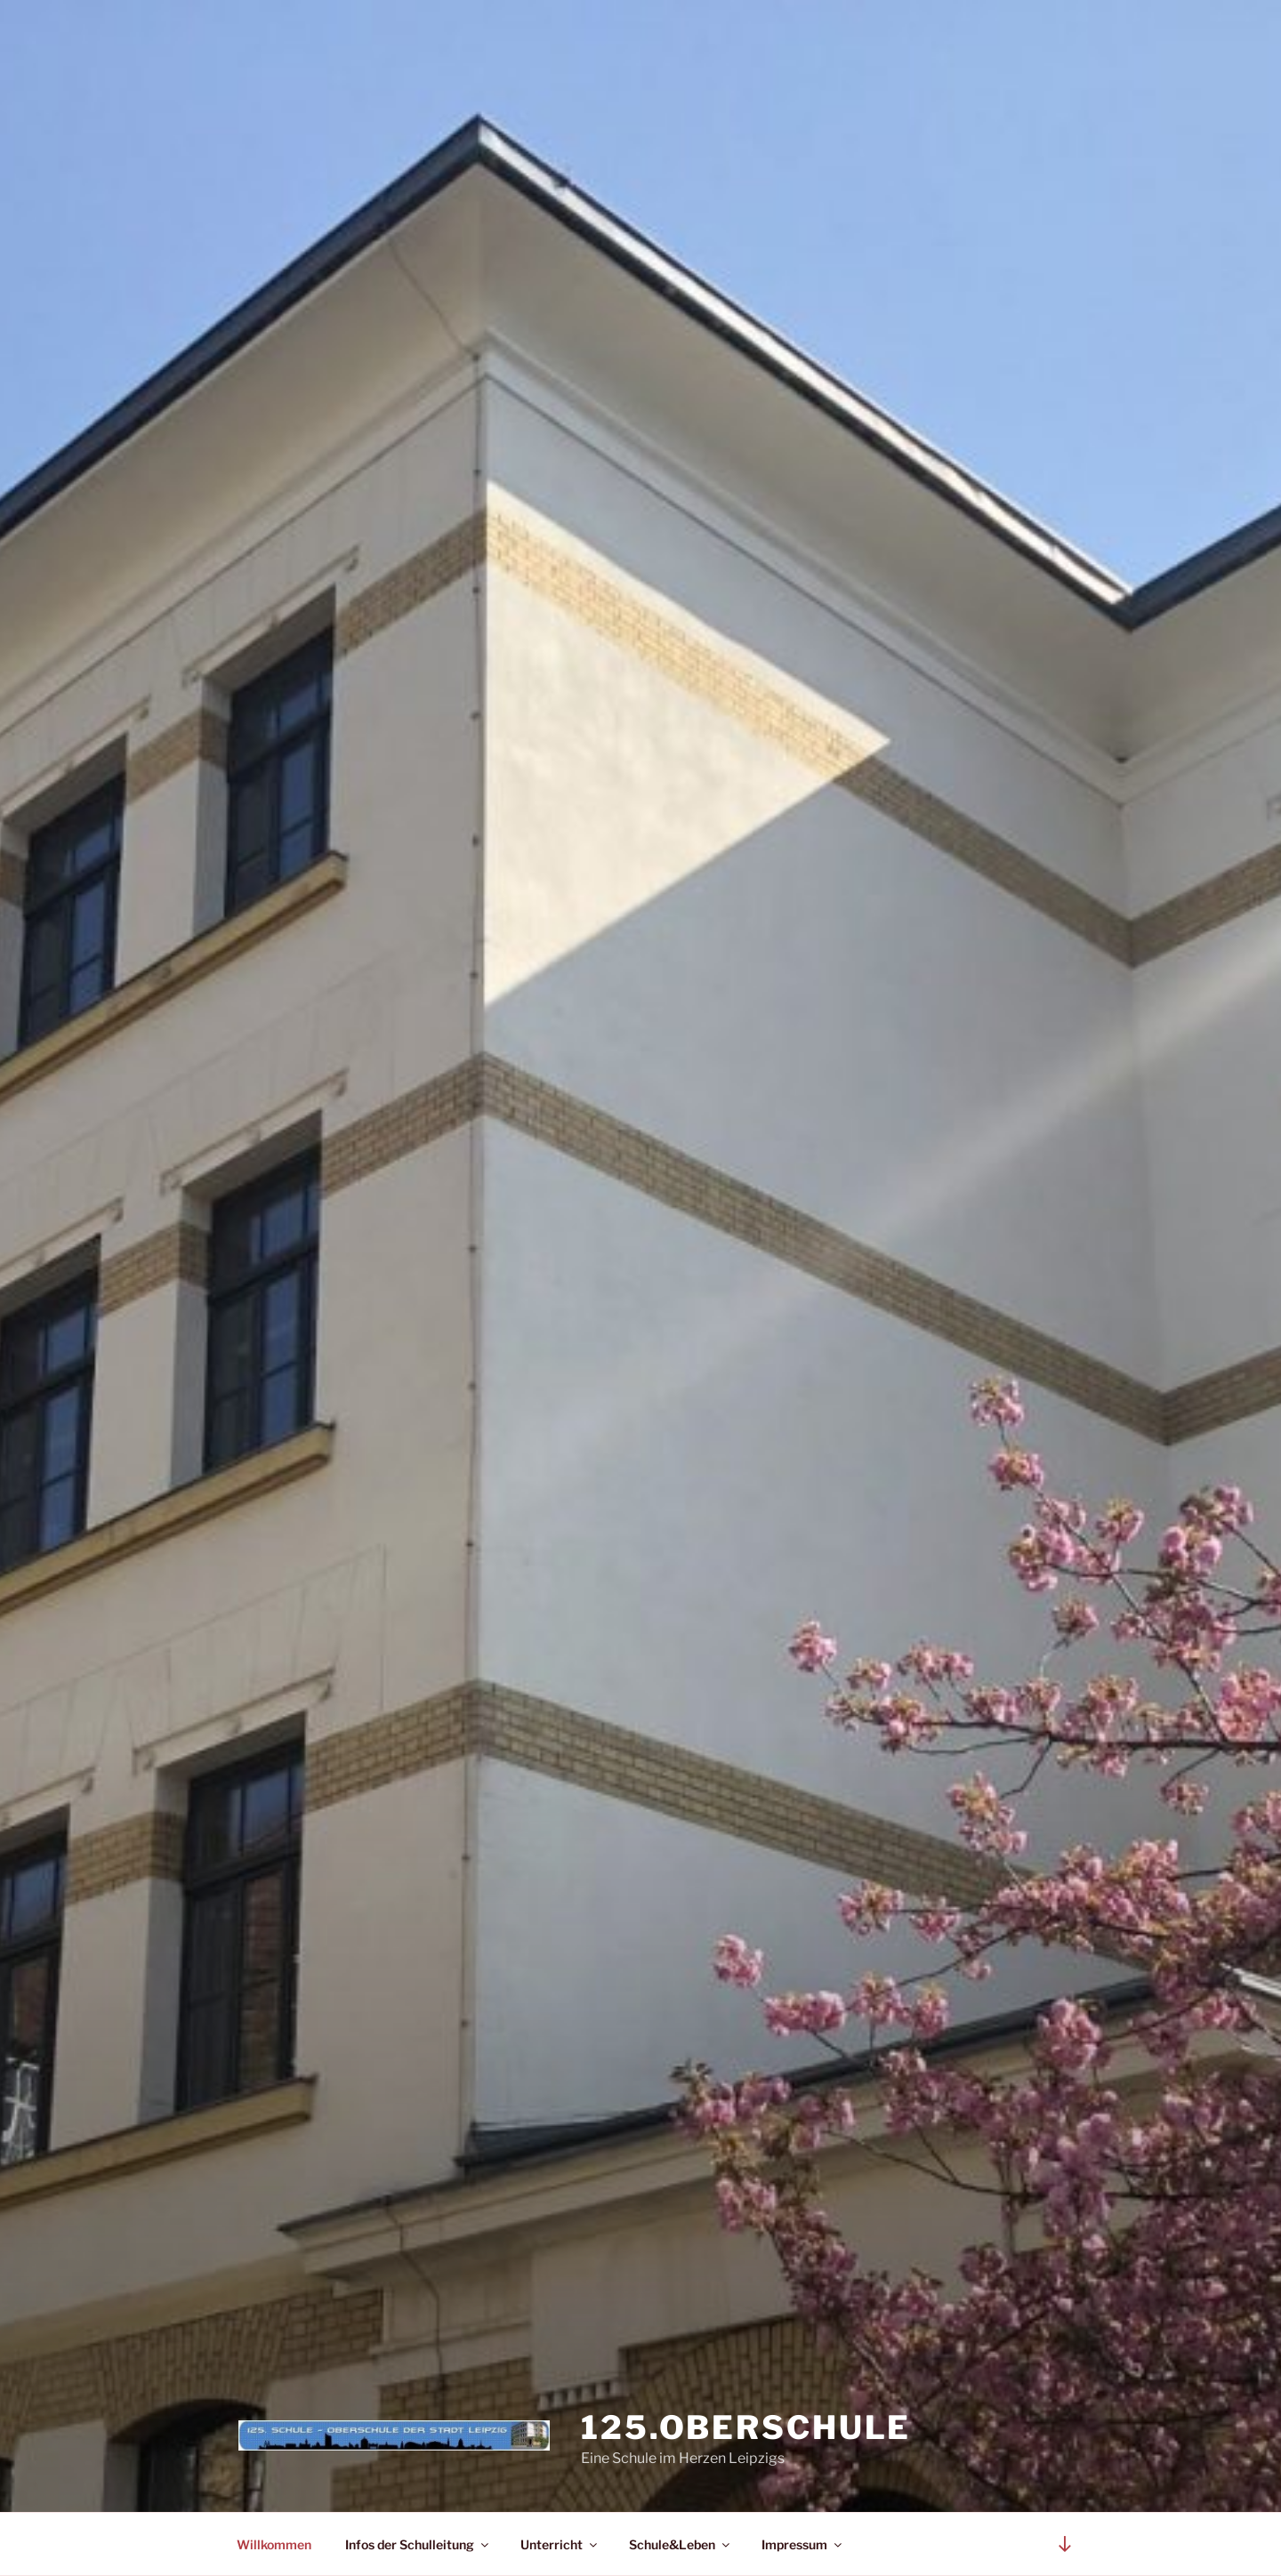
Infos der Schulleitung (418, 2544)
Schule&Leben (680, 2544)
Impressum (802, 2544)
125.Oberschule (746, 2427)
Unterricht (560, 2544)
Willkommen (274, 2544)
